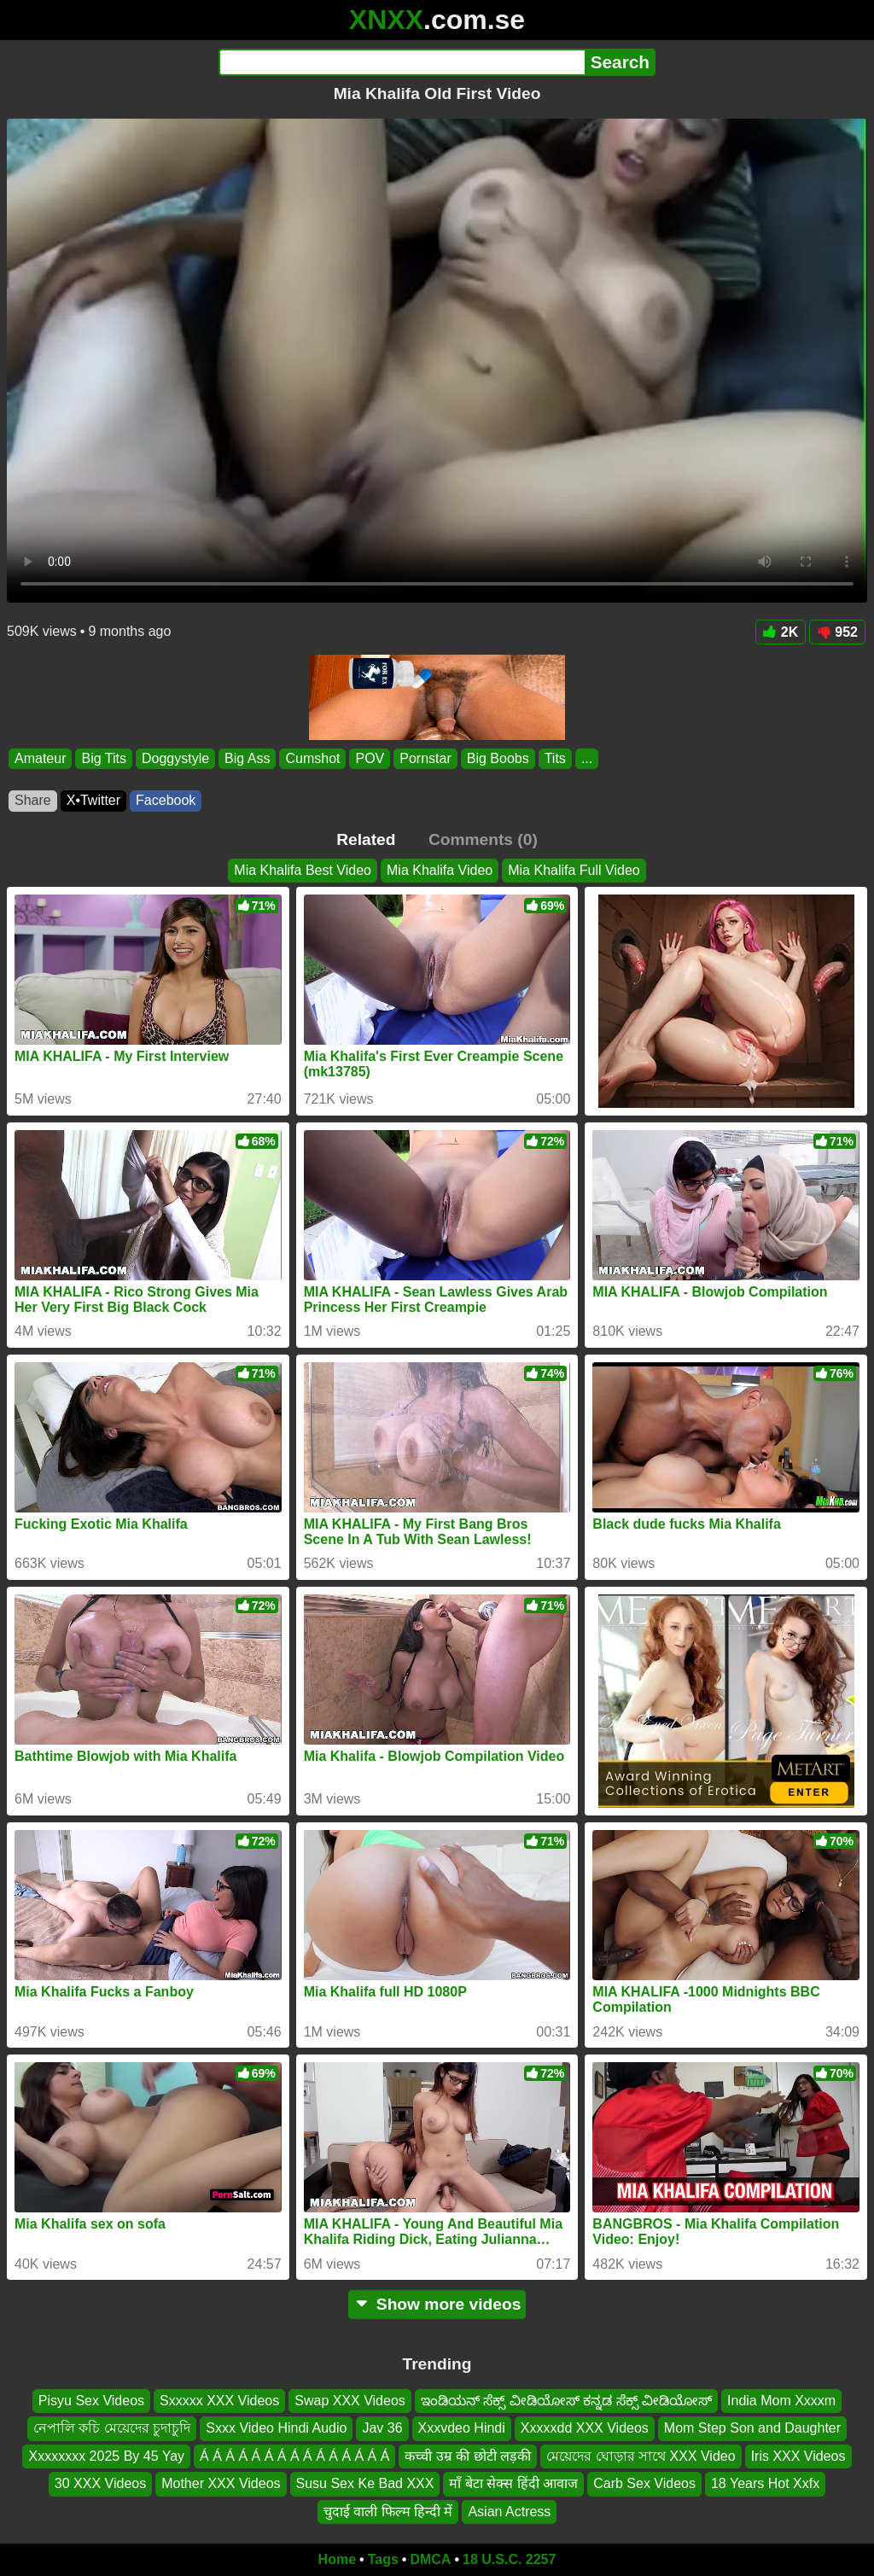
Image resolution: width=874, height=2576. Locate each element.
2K (780, 632)
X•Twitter (93, 800)
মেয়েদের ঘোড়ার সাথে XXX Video (640, 2456)
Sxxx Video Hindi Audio (276, 2429)
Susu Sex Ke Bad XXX (365, 2483)
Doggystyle (175, 758)
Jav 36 (382, 2429)
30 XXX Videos (100, 2483)
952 (837, 632)
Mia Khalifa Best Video (302, 870)
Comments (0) (483, 839)
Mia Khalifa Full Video (573, 870)
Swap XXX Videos (349, 2400)
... (586, 758)
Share (33, 800)
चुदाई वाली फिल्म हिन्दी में (388, 2511)
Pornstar (425, 758)
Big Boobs (498, 758)
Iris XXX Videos (798, 2456)
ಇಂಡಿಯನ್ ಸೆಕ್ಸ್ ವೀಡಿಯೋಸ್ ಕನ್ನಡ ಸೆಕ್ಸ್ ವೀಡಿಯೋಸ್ (566, 2400)
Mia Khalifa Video (439, 870)
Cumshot (312, 758)
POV (369, 758)
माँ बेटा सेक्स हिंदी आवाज (513, 2483)
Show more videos (437, 2304)
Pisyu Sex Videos (91, 2400)
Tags (383, 2559)
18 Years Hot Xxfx (765, 2483)
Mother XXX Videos (220, 2483)
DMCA (430, 2559)
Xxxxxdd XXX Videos (585, 2429)
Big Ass (247, 758)
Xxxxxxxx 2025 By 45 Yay (106, 2456)
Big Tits (103, 758)
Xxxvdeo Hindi (461, 2429)
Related (365, 839)
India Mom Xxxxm (781, 2400)
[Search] (401, 62)
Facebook (165, 800)
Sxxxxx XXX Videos (219, 2400)
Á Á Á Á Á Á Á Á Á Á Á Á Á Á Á (294, 2456)
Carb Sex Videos (644, 2483)
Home (337, 2559)
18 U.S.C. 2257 (509, 2559)
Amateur (40, 758)
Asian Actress (509, 2511)
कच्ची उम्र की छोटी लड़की (468, 2456)
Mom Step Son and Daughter (752, 2429)
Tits (555, 758)
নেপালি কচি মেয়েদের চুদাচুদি (111, 2429)
